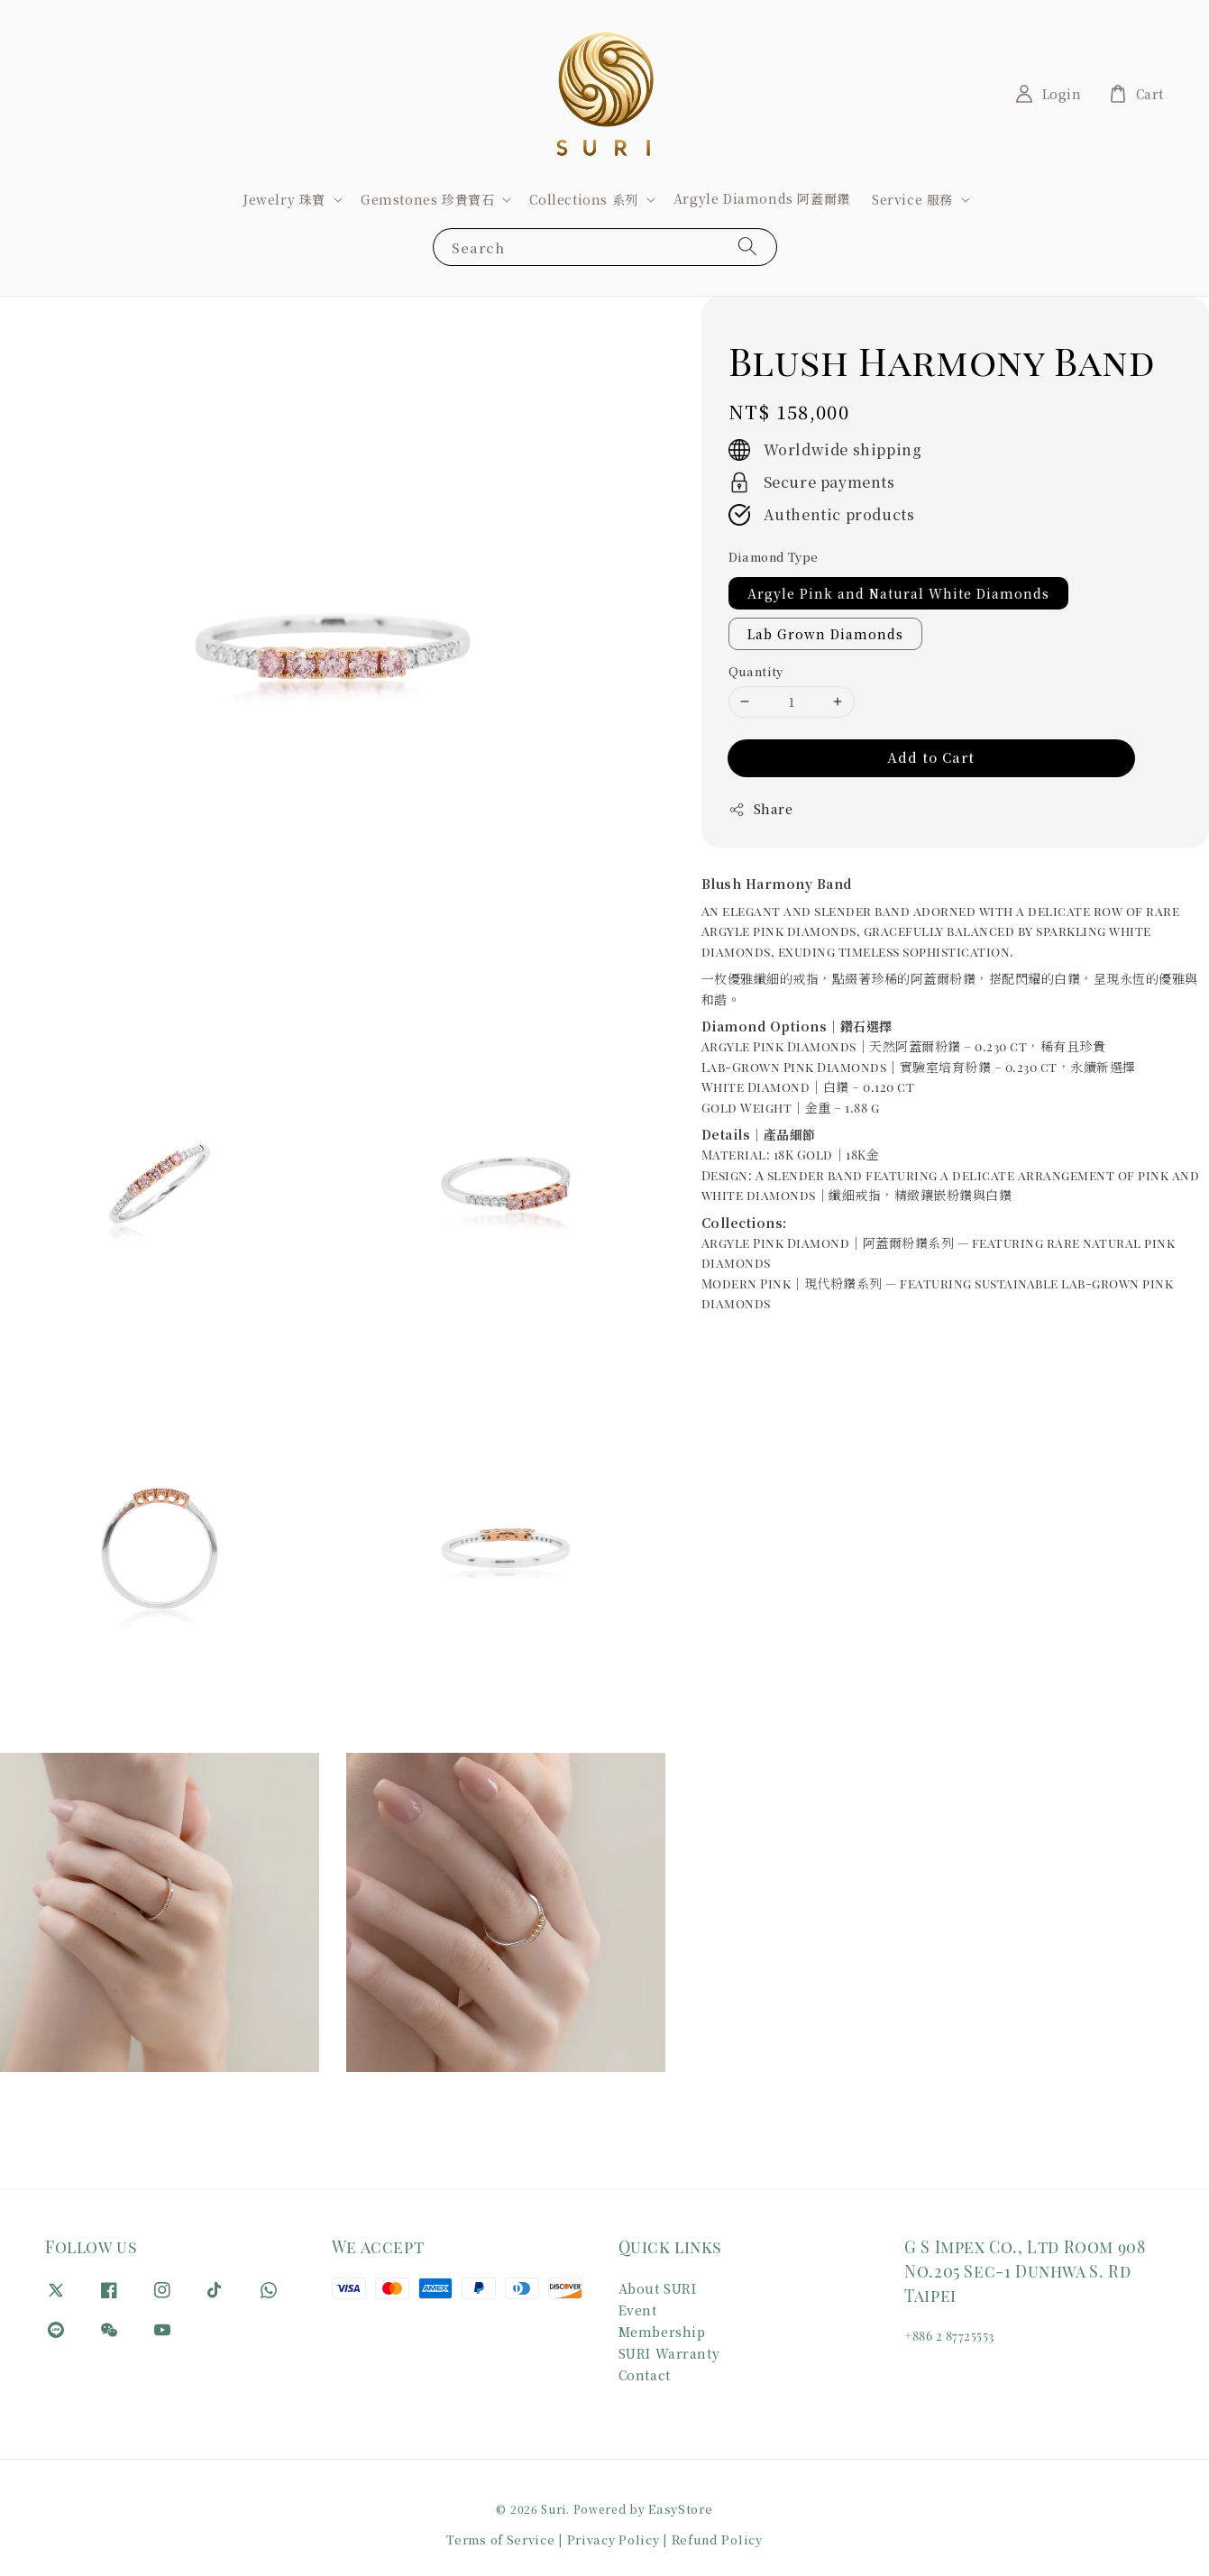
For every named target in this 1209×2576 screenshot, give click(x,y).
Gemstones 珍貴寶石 (427, 199)
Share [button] (760, 809)
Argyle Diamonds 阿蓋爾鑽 (761, 198)
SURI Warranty (669, 2353)
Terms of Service (500, 2539)
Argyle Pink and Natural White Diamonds (898, 593)
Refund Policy (717, 2539)
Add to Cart (931, 756)
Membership (662, 2332)
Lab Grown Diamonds (825, 634)
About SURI (657, 2288)
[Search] (747, 246)
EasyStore (680, 2508)
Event (637, 2310)
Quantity (755, 671)
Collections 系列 (583, 199)
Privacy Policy (613, 2539)
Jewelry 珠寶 (284, 199)
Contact (644, 2375)
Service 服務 (912, 199)
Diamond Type (773, 556)
